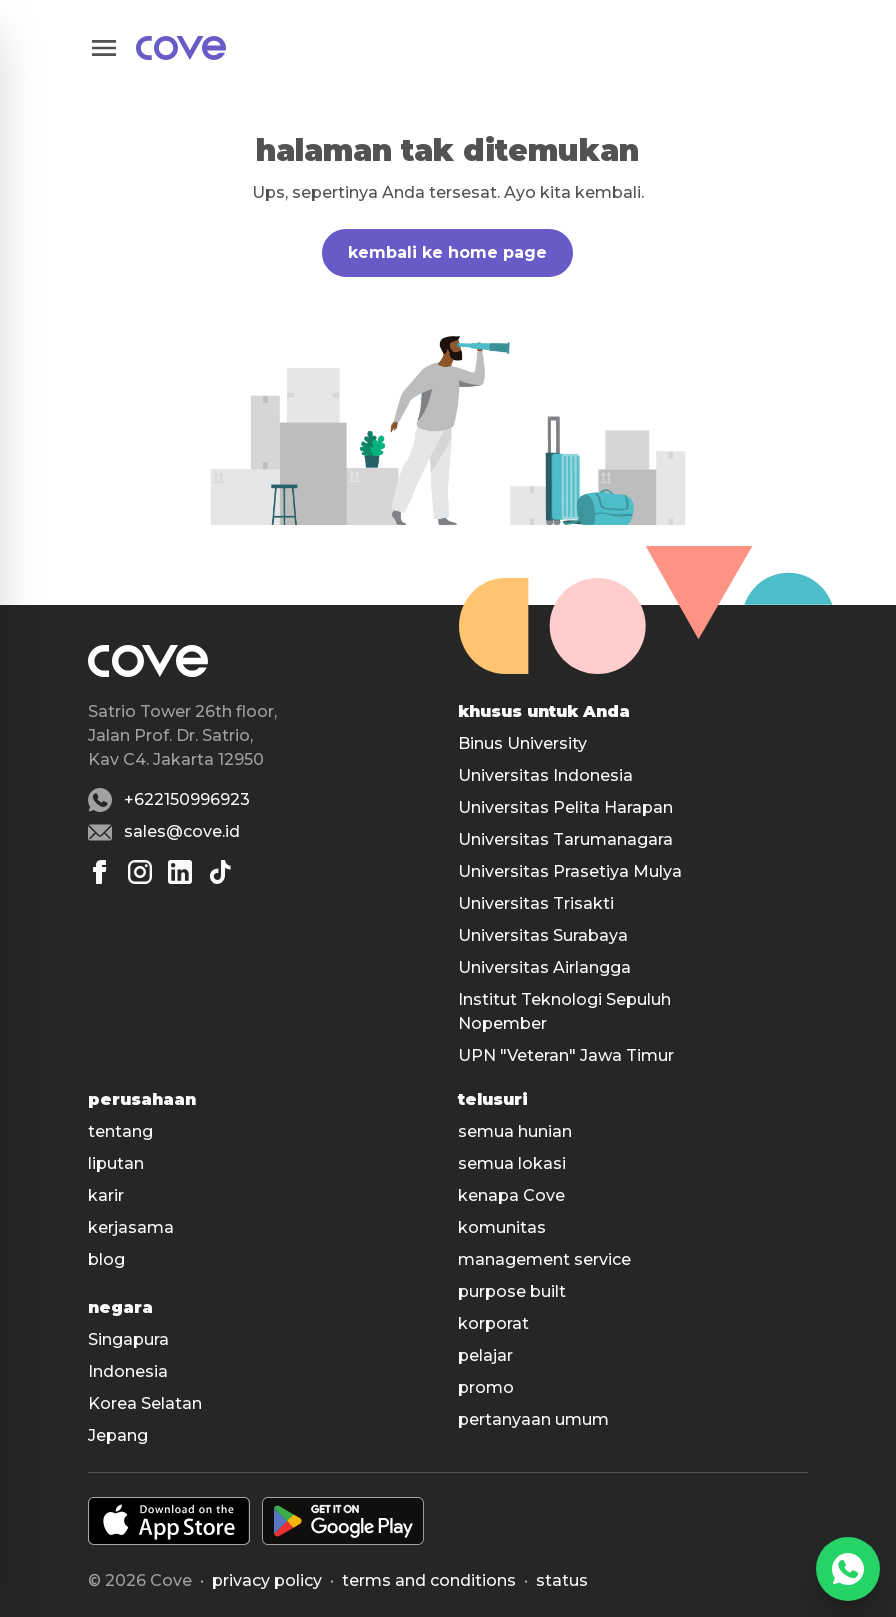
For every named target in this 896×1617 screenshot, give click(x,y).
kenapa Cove (511, 1195)
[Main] (181, 48)
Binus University (522, 743)
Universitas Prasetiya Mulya (570, 871)
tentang (120, 1131)
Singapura (128, 1339)
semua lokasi (512, 1163)
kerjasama (131, 1227)
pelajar (485, 1355)
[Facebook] (100, 872)
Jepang (118, 1435)
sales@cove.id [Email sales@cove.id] (182, 831)
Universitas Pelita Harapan (565, 807)
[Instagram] (140, 872)
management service (544, 1259)
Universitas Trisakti (536, 903)
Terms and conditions (429, 1580)
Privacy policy (267, 1580)
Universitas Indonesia (545, 775)
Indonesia (128, 1371)
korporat (493, 1323)
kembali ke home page (447, 252)
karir (106, 1195)
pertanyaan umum (533, 1419)
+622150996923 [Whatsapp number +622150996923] (187, 799)
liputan (116, 1163)
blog (106, 1259)
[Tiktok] (220, 872)
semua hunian (515, 1131)
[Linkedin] (180, 872)
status (562, 1580)
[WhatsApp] (848, 1569)
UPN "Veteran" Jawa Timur (566, 1055)
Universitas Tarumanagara (565, 839)
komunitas (502, 1227)
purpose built (512, 1291)
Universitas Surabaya (543, 935)
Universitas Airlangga (544, 967)
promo (486, 1387)
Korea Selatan (145, 1403)
